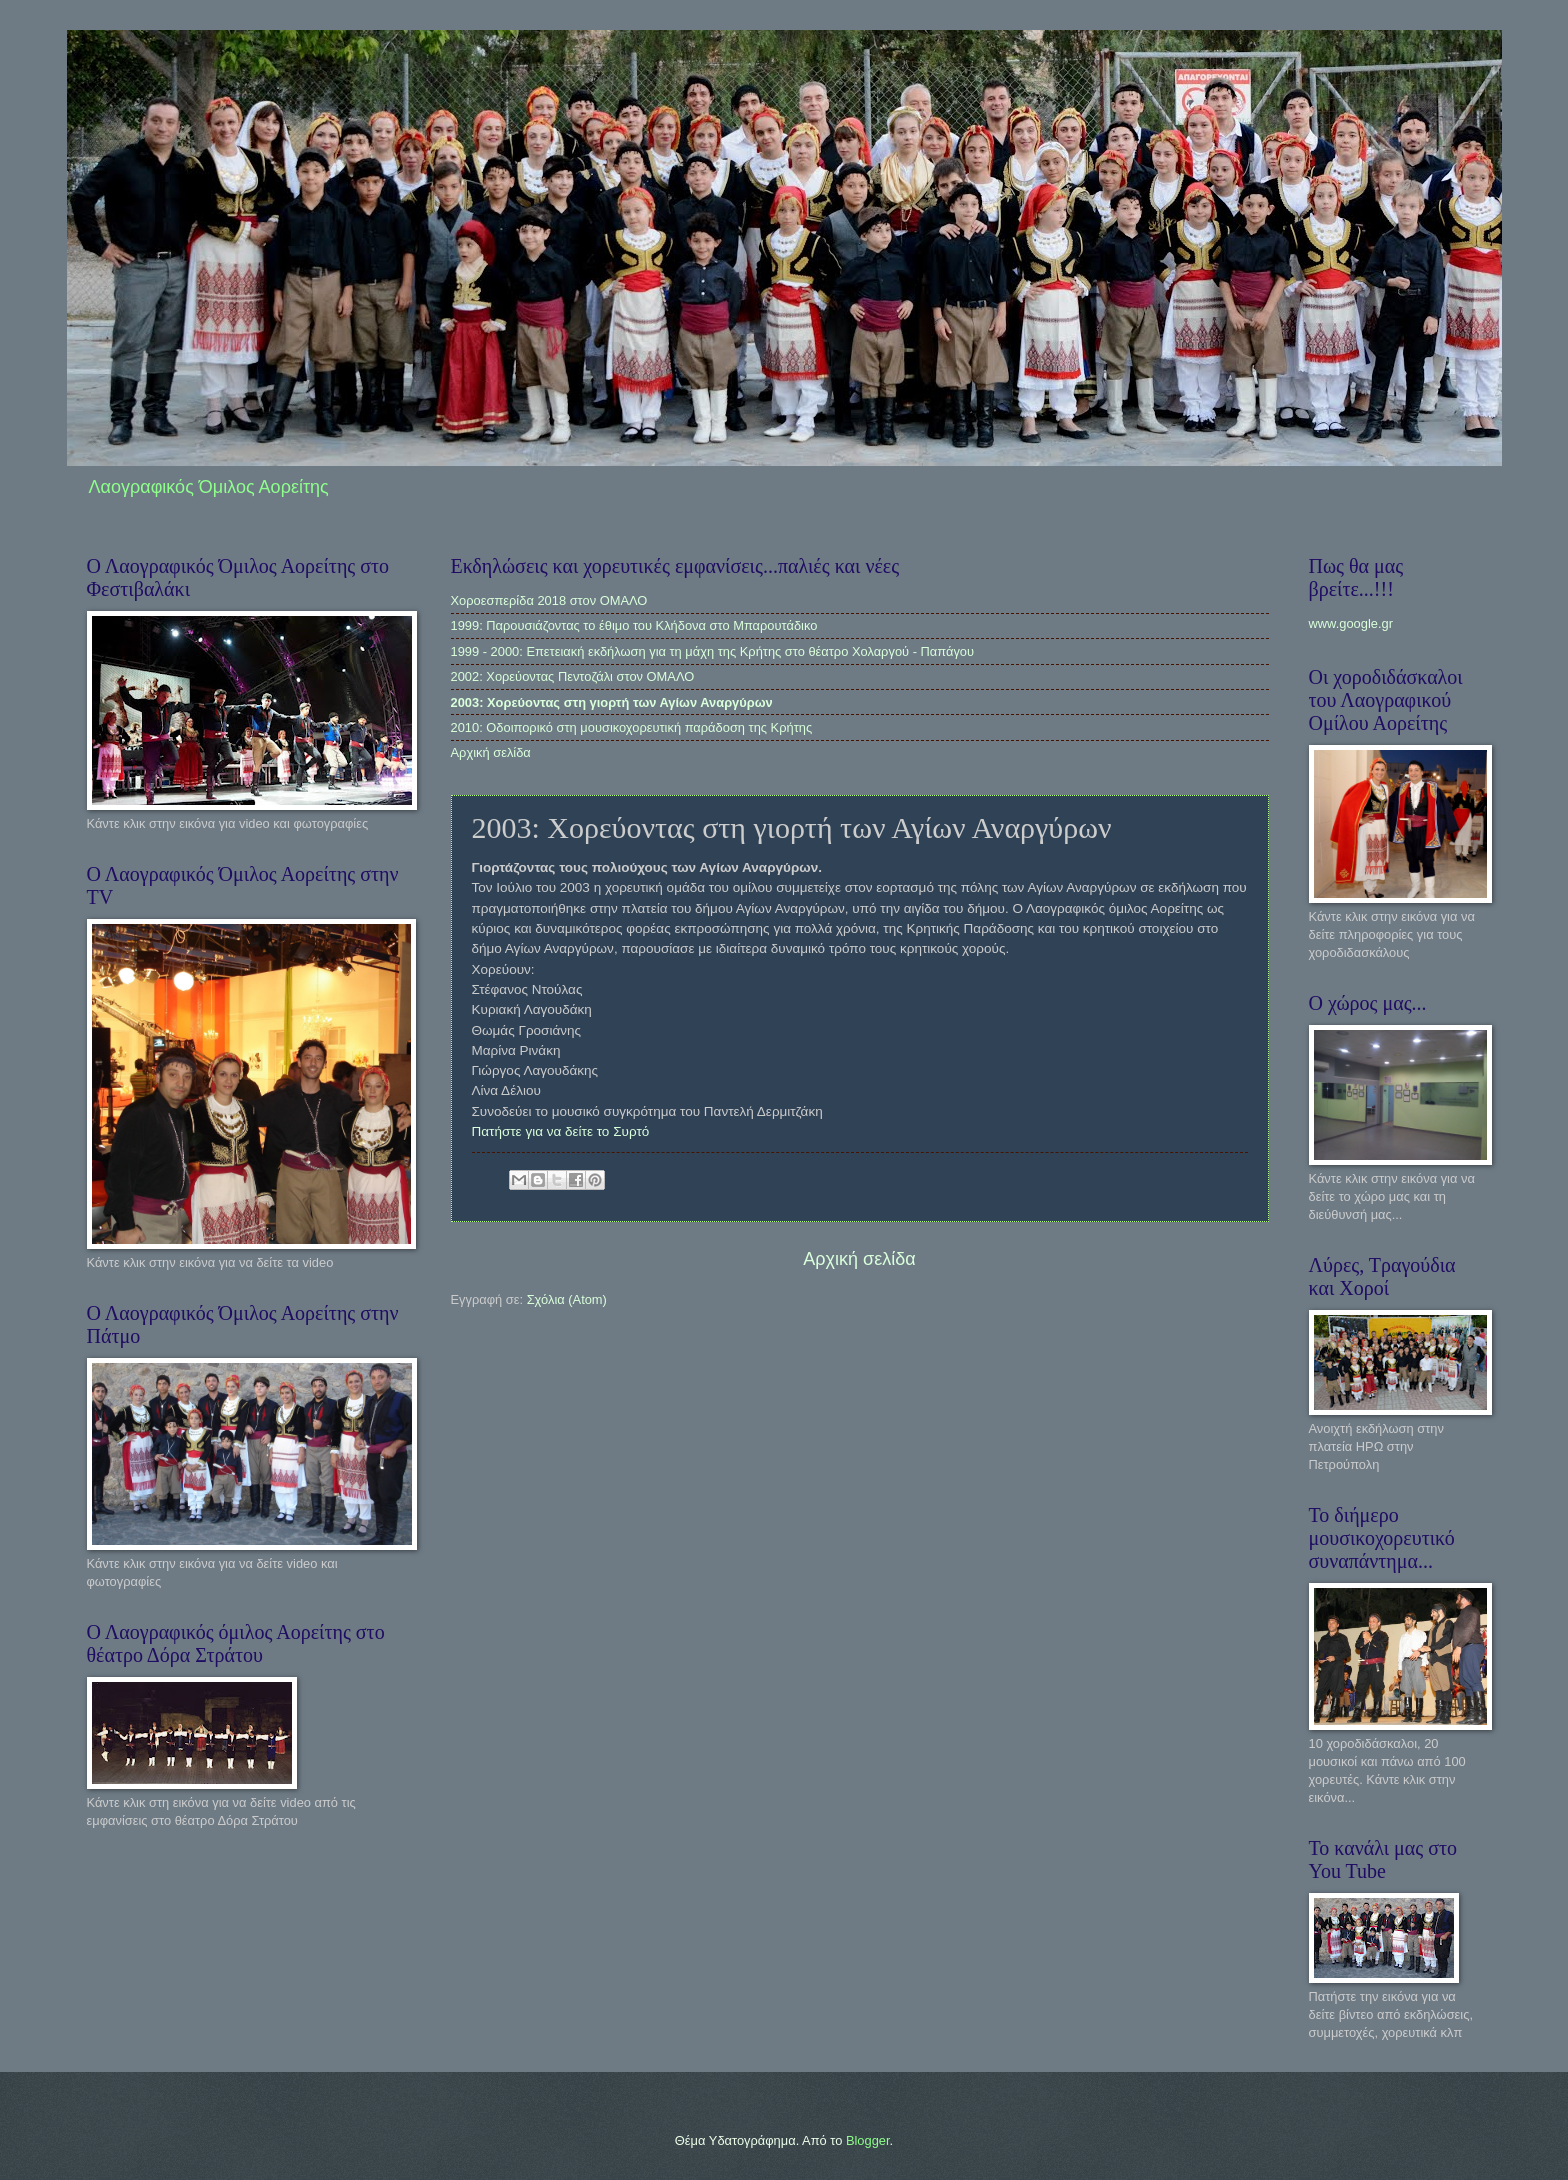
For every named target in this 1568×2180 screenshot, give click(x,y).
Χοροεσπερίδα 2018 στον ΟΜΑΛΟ (549, 600)
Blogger (868, 2140)
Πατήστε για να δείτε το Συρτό (561, 1131)
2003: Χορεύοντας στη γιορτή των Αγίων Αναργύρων (612, 702)
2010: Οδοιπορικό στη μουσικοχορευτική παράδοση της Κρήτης (632, 727)
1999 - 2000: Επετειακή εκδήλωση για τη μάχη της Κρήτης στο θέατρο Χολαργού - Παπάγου (713, 651)
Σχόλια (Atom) (567, 1299)
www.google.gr (1351, 623)
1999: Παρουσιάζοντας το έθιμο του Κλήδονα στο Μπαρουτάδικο (634, 625)
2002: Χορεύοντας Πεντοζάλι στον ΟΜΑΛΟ (573, 676)
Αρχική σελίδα (491, 752)
